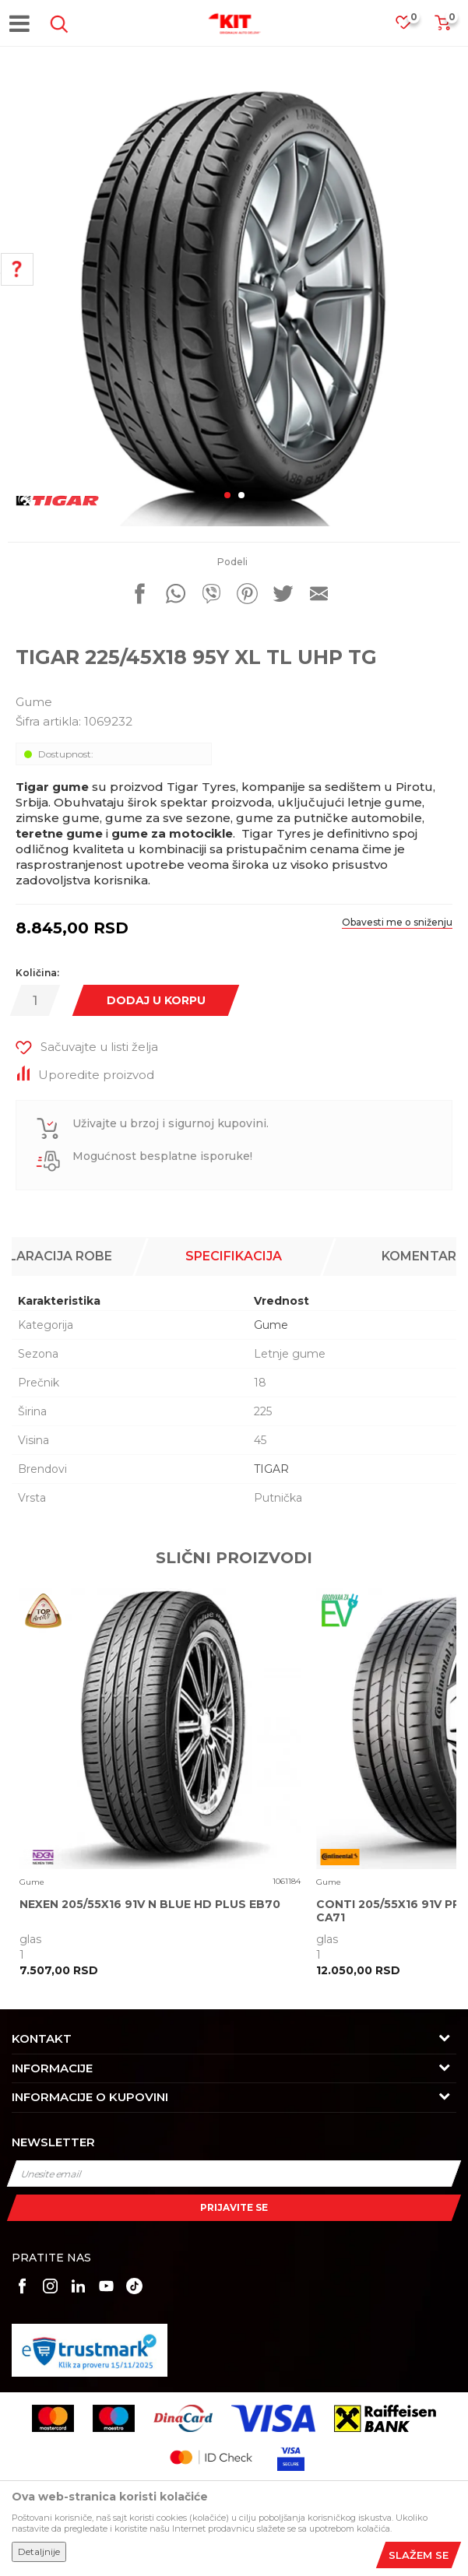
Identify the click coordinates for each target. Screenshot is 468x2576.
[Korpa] (442, 27)
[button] (56, 24)
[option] (234, 300)
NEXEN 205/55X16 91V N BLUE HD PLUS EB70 (149, 1904)
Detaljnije (39, 2551)
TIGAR (271, 1469)
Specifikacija (233, 1256)
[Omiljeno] (411, 27)
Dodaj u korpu (156, 1000)
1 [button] (227, 495)
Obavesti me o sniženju (397, 922)
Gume (34, 701)
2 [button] (241, 495)
